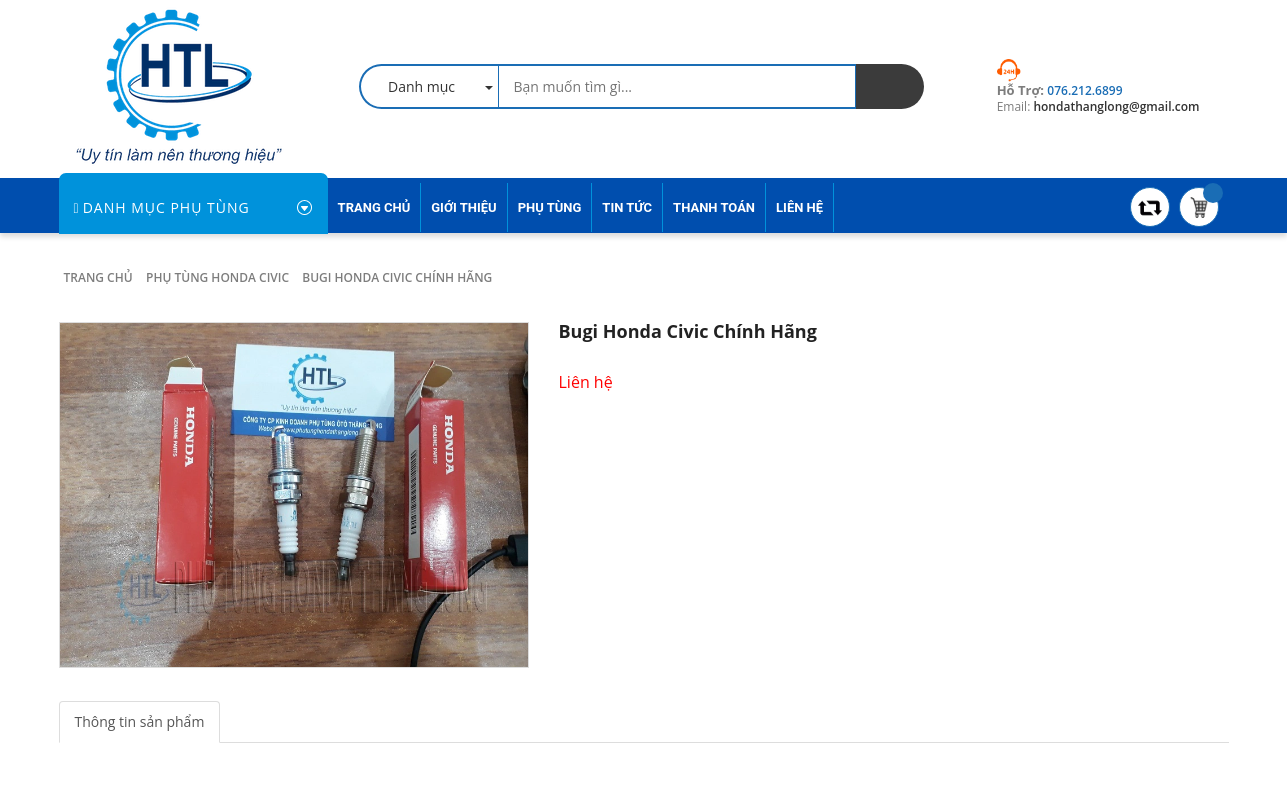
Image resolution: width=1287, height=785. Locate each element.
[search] (890, 86)
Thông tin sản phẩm (140, 721)
